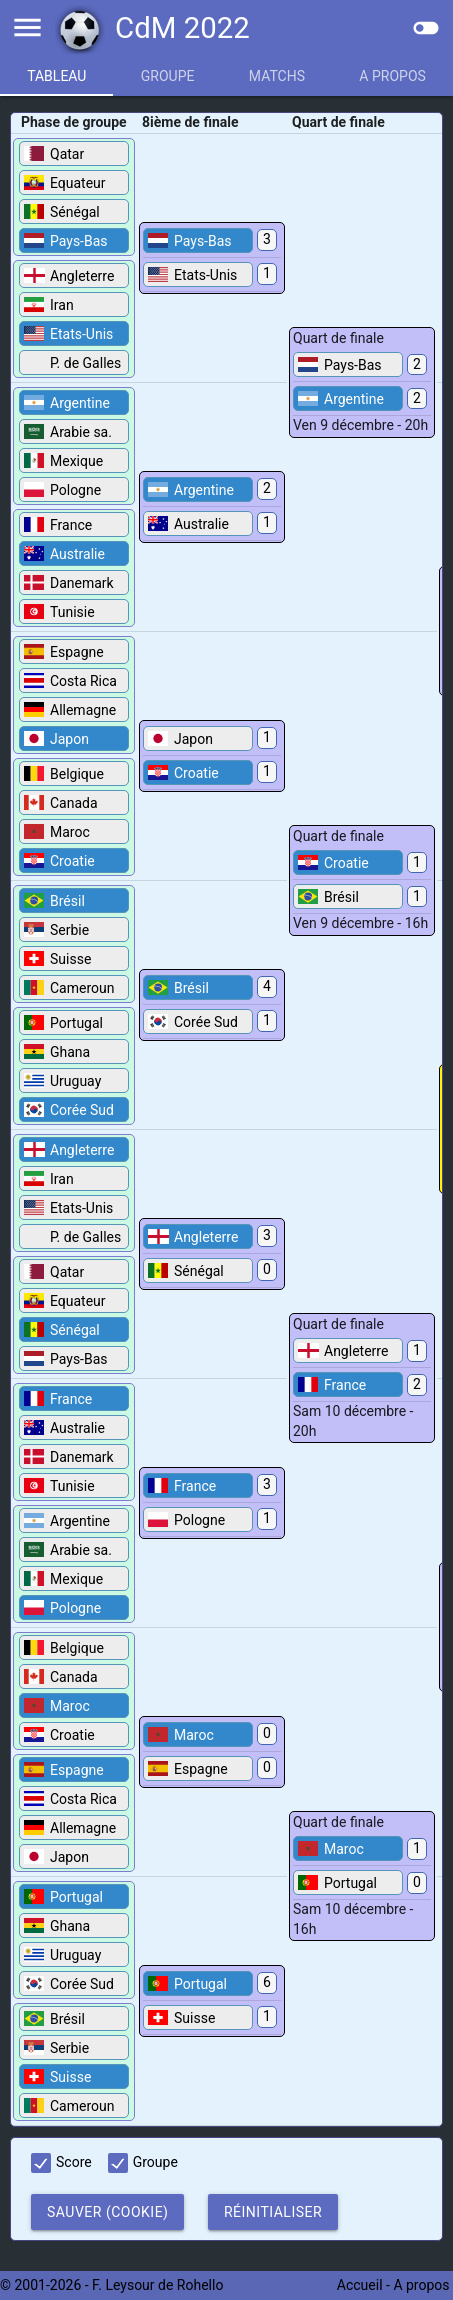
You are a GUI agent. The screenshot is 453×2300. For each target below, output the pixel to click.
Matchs (277, 76)
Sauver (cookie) (107, 2212)
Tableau (56, 76)
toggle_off (426, 28)
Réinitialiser (273, 2212)
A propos (423, 2285)
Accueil (360, 2285)
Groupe (168, 76)
